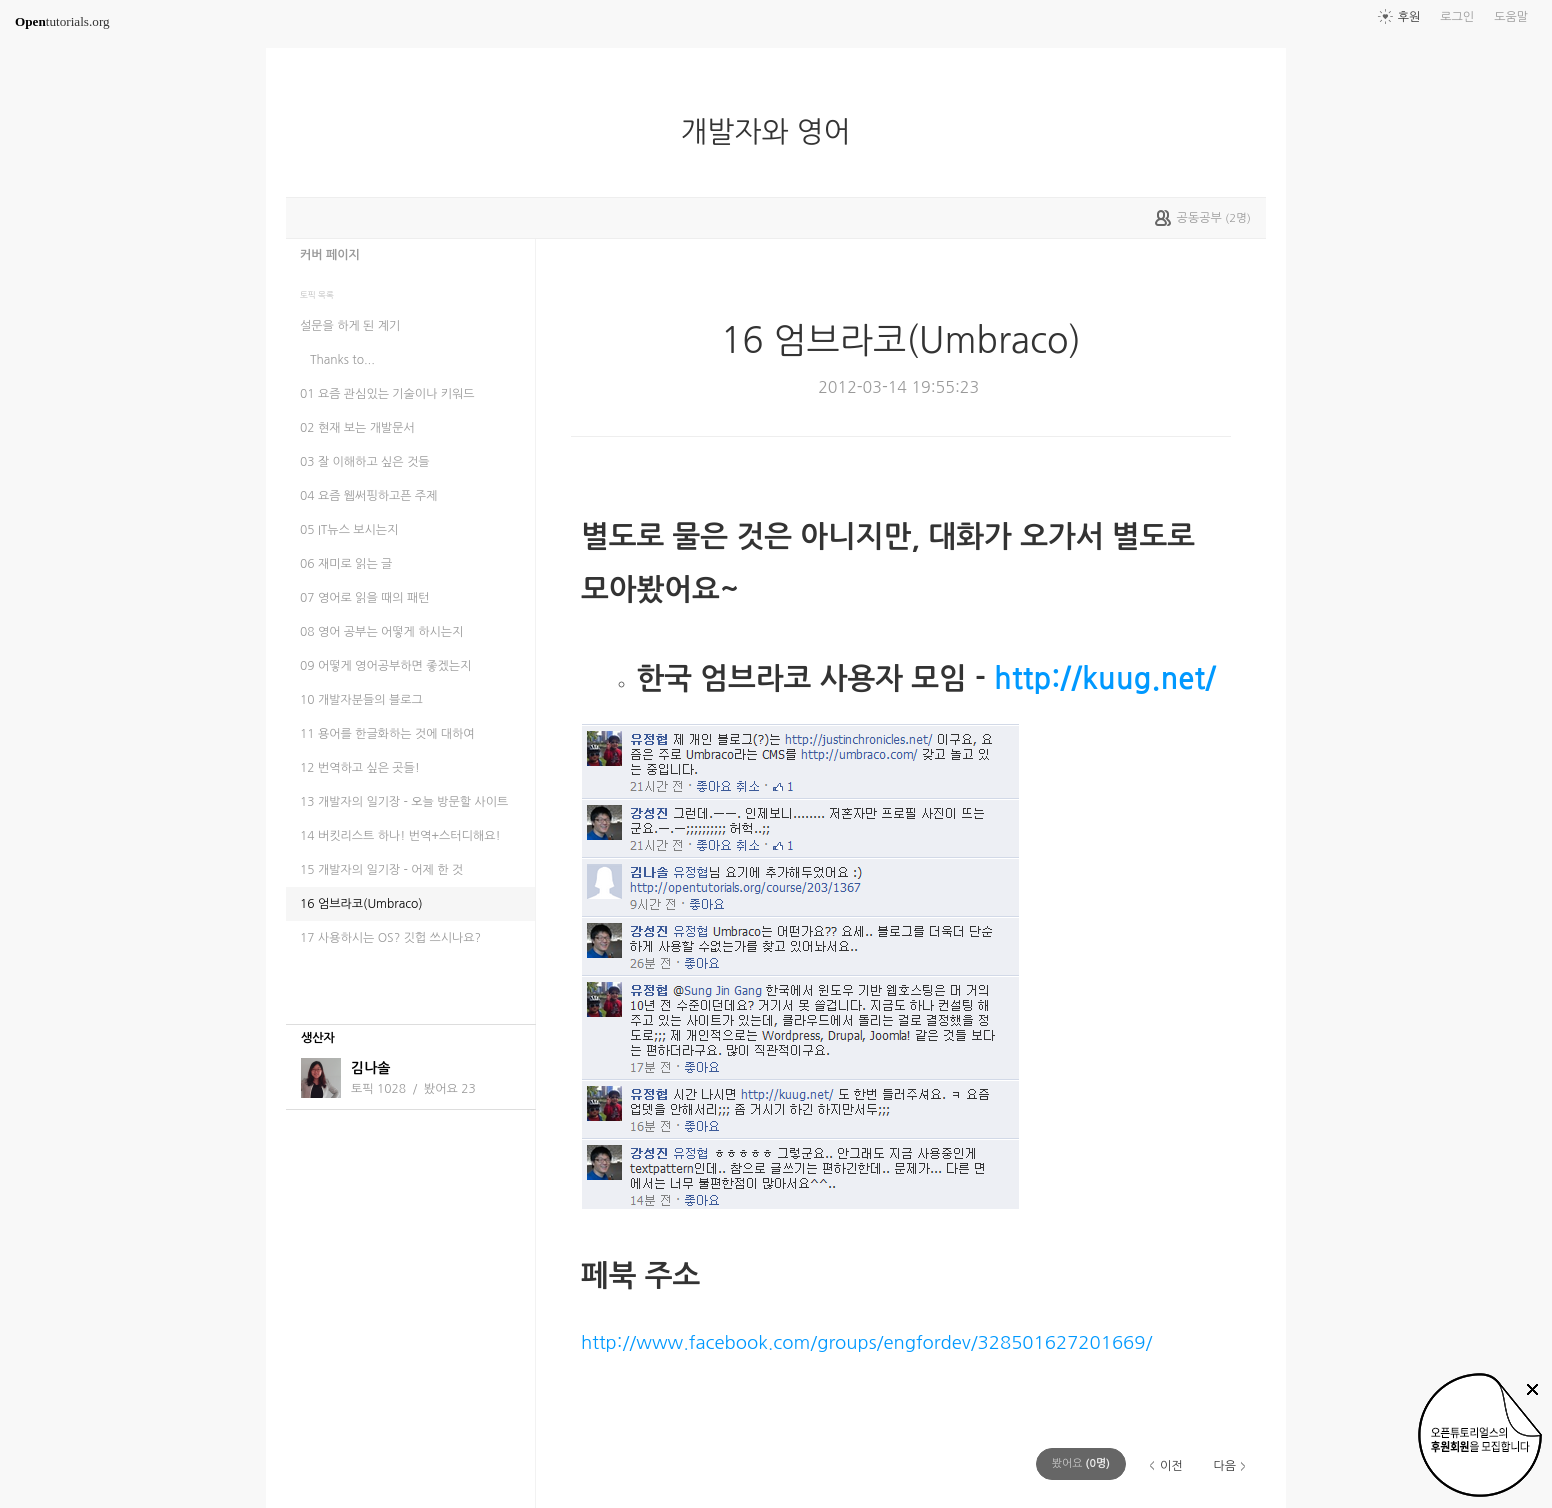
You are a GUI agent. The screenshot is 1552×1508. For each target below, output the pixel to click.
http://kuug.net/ (1105, 678)
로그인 (1457, 17)
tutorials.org (62, 21)
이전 (1171, 1466)
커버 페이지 (330, 255)
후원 (1409, 17)
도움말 (1511, 17)
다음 (1224, 1466)
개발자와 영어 (773, 132)
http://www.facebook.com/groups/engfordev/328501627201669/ (866, 1342)
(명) (1081, 1463)
